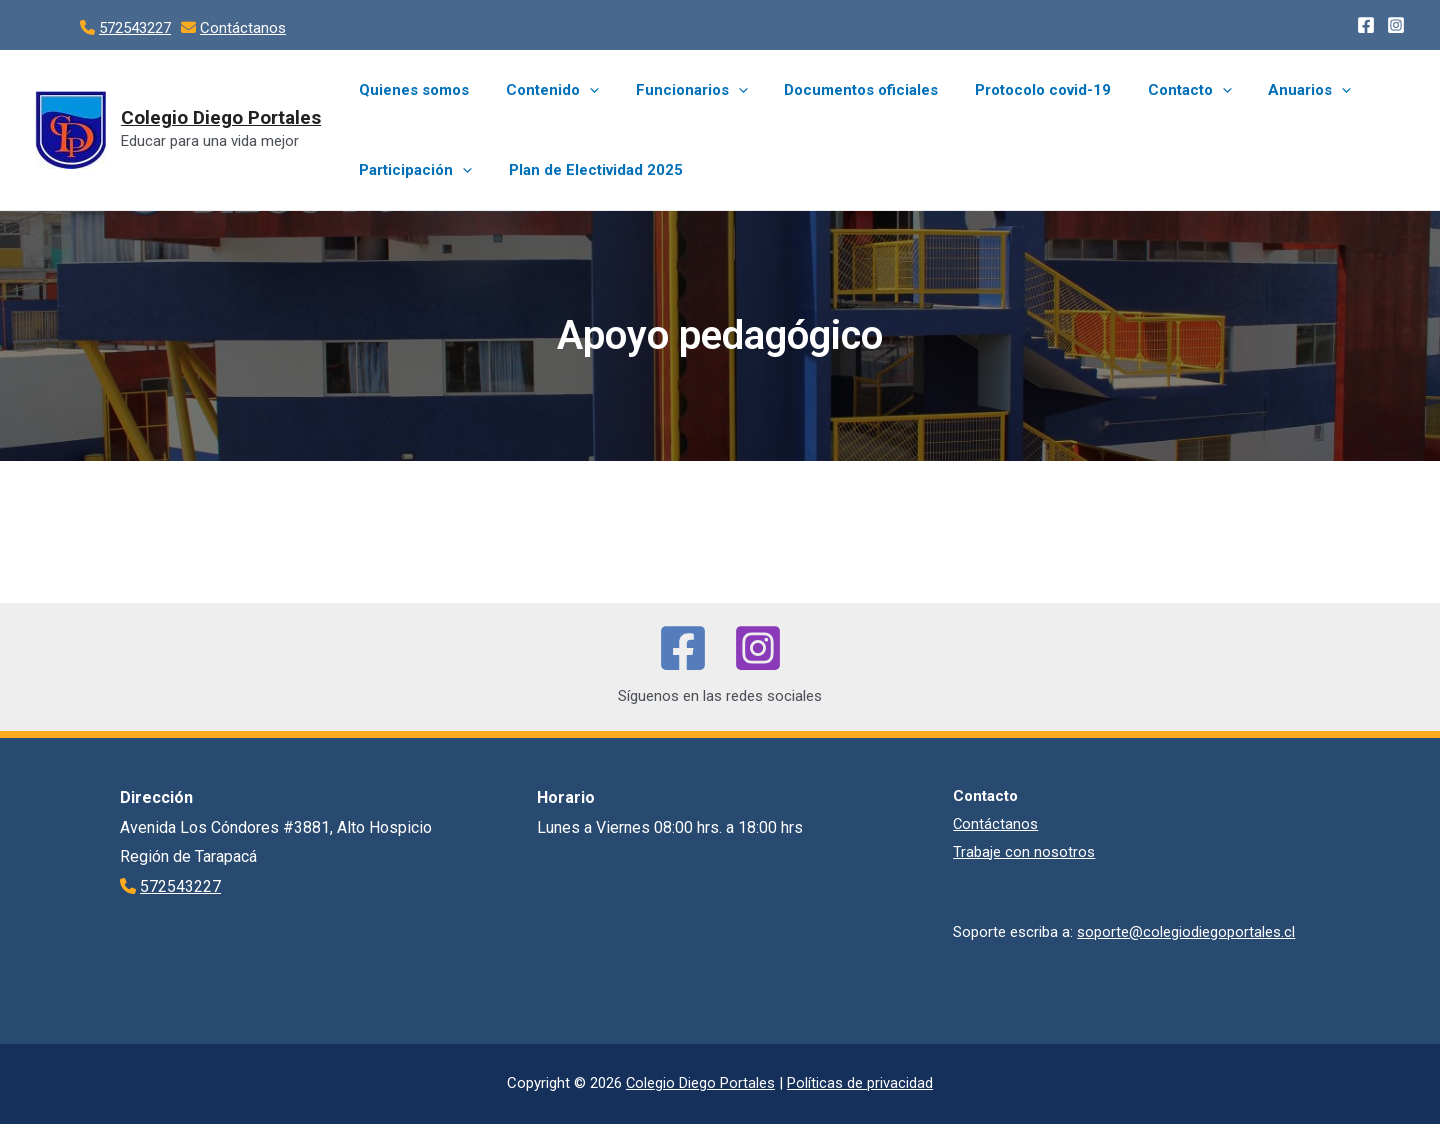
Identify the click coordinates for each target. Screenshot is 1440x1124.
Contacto (1153, 90)
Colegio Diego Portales (221, 117)
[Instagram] (1396, 25)
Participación (412, 170)
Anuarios (1266, 90)
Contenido (542, 90)
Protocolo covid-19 (1013, 90)
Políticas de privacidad (861, 1083)
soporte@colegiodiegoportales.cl (1186, 932)
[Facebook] (1366, 25)
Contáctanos (243, 28)
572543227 (135, 28)
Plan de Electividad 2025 (586, 170)
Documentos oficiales (838, 90)
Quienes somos (411, 90)
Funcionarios (675, 90)
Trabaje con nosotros (1024, 852)
